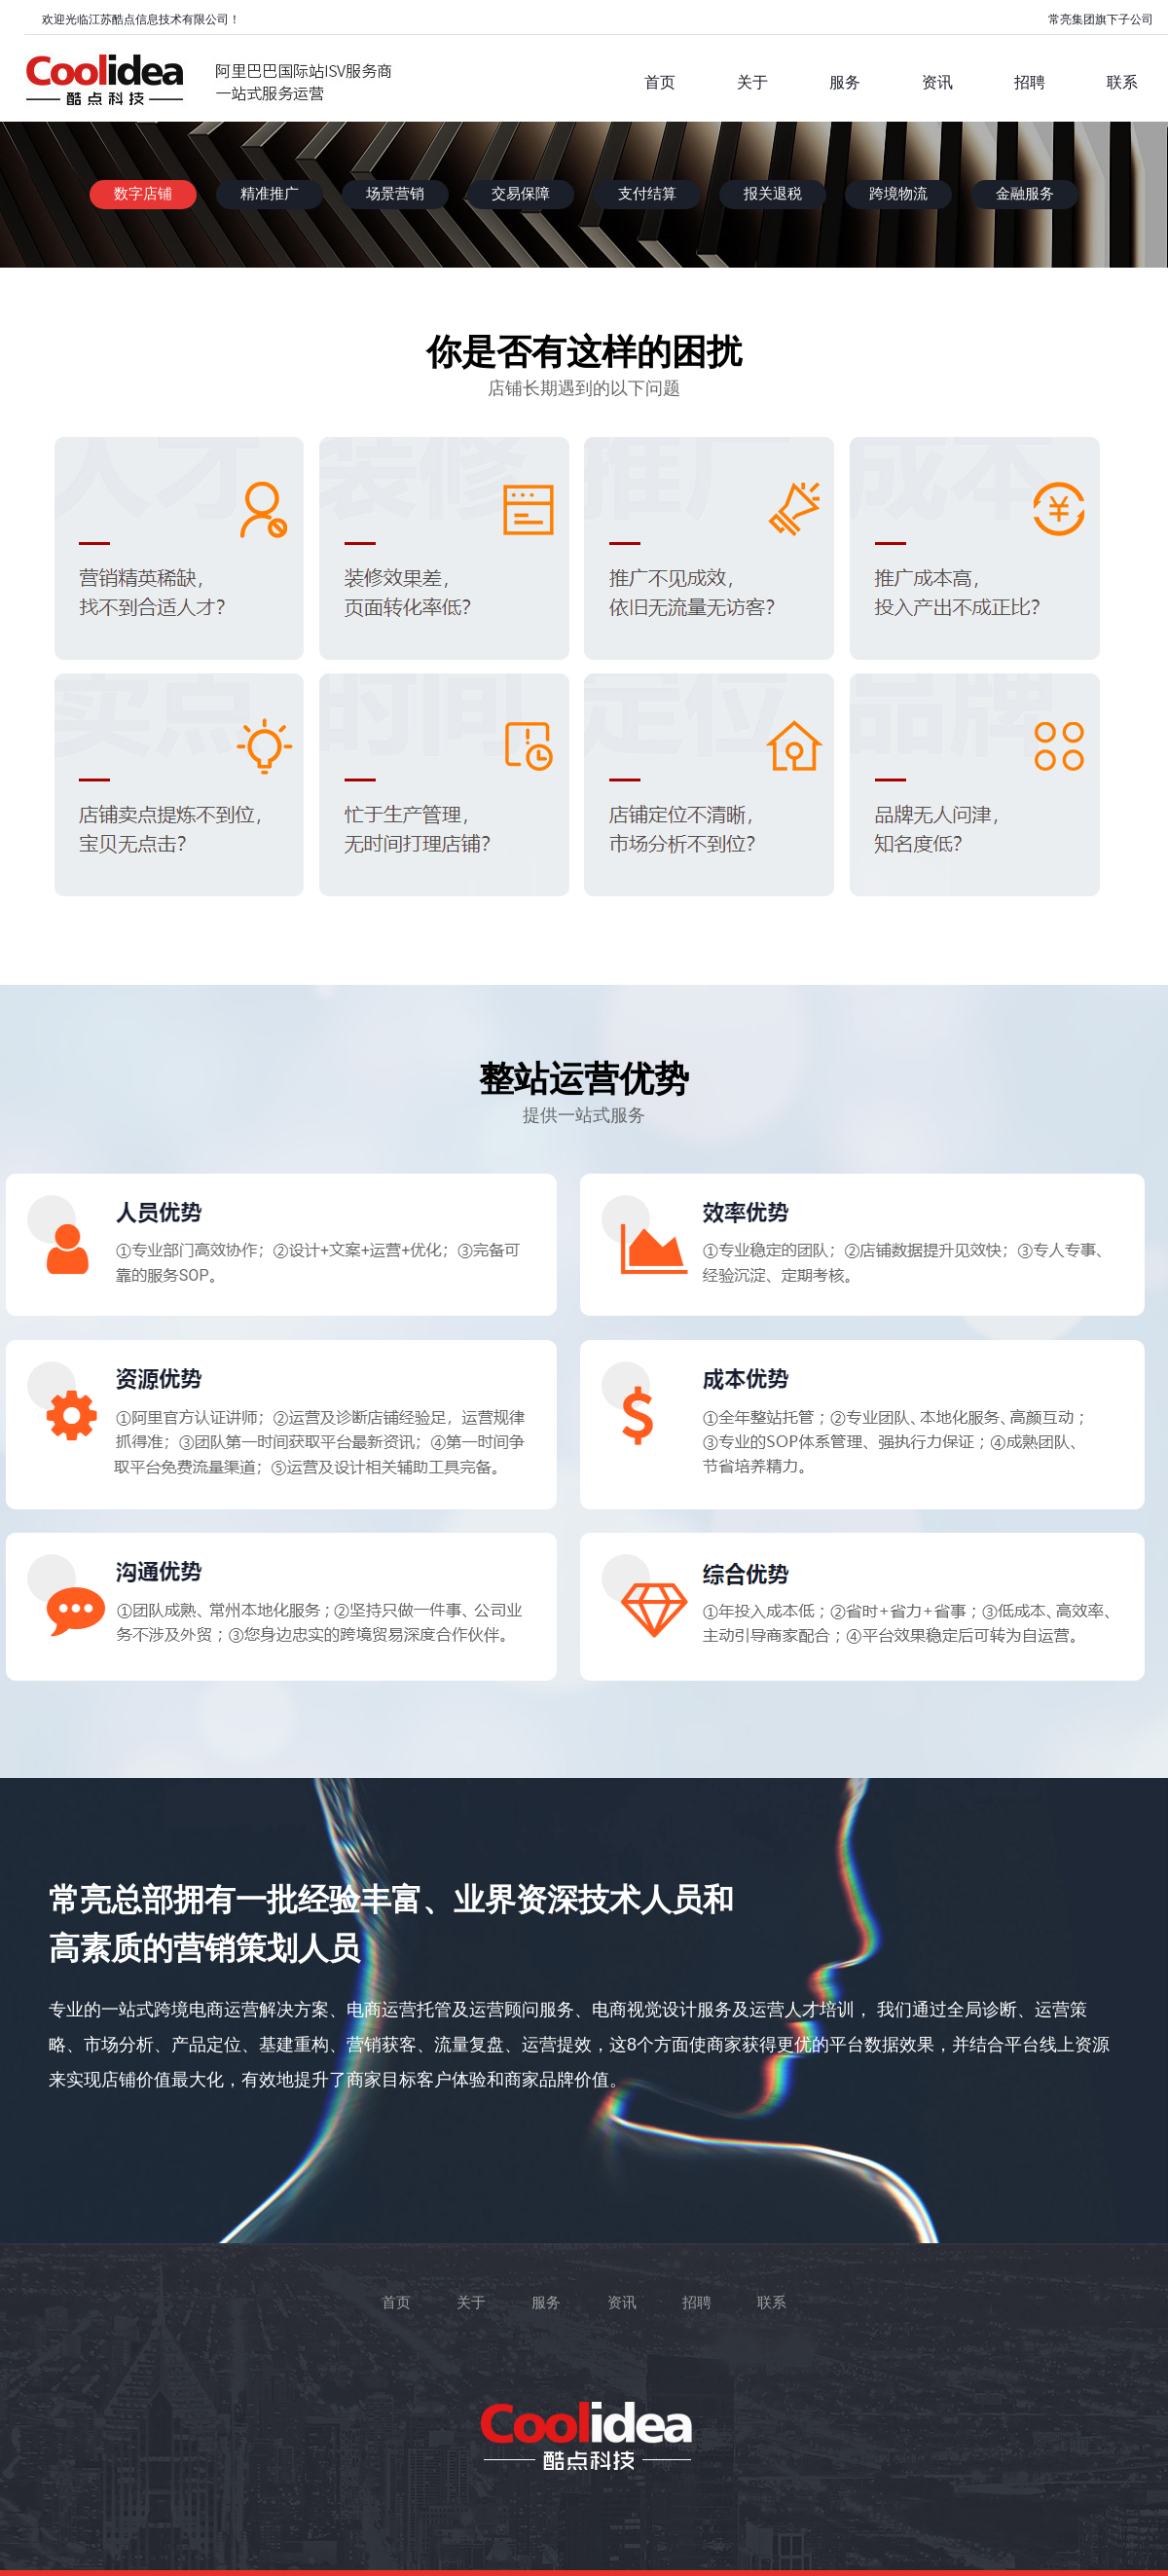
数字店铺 (143, 193)
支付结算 (647, 193)
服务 (546, 2302)
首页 (396, 2302)
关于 (471, 2302)
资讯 (622, 2302)
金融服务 (1025, 193)
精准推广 (269, 193)
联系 (771, 2302)
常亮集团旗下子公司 (1100, 19)
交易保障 (521, 193)
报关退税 (773, 193)
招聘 (697, 2302)
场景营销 (395, 193)
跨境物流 (898, 193)
